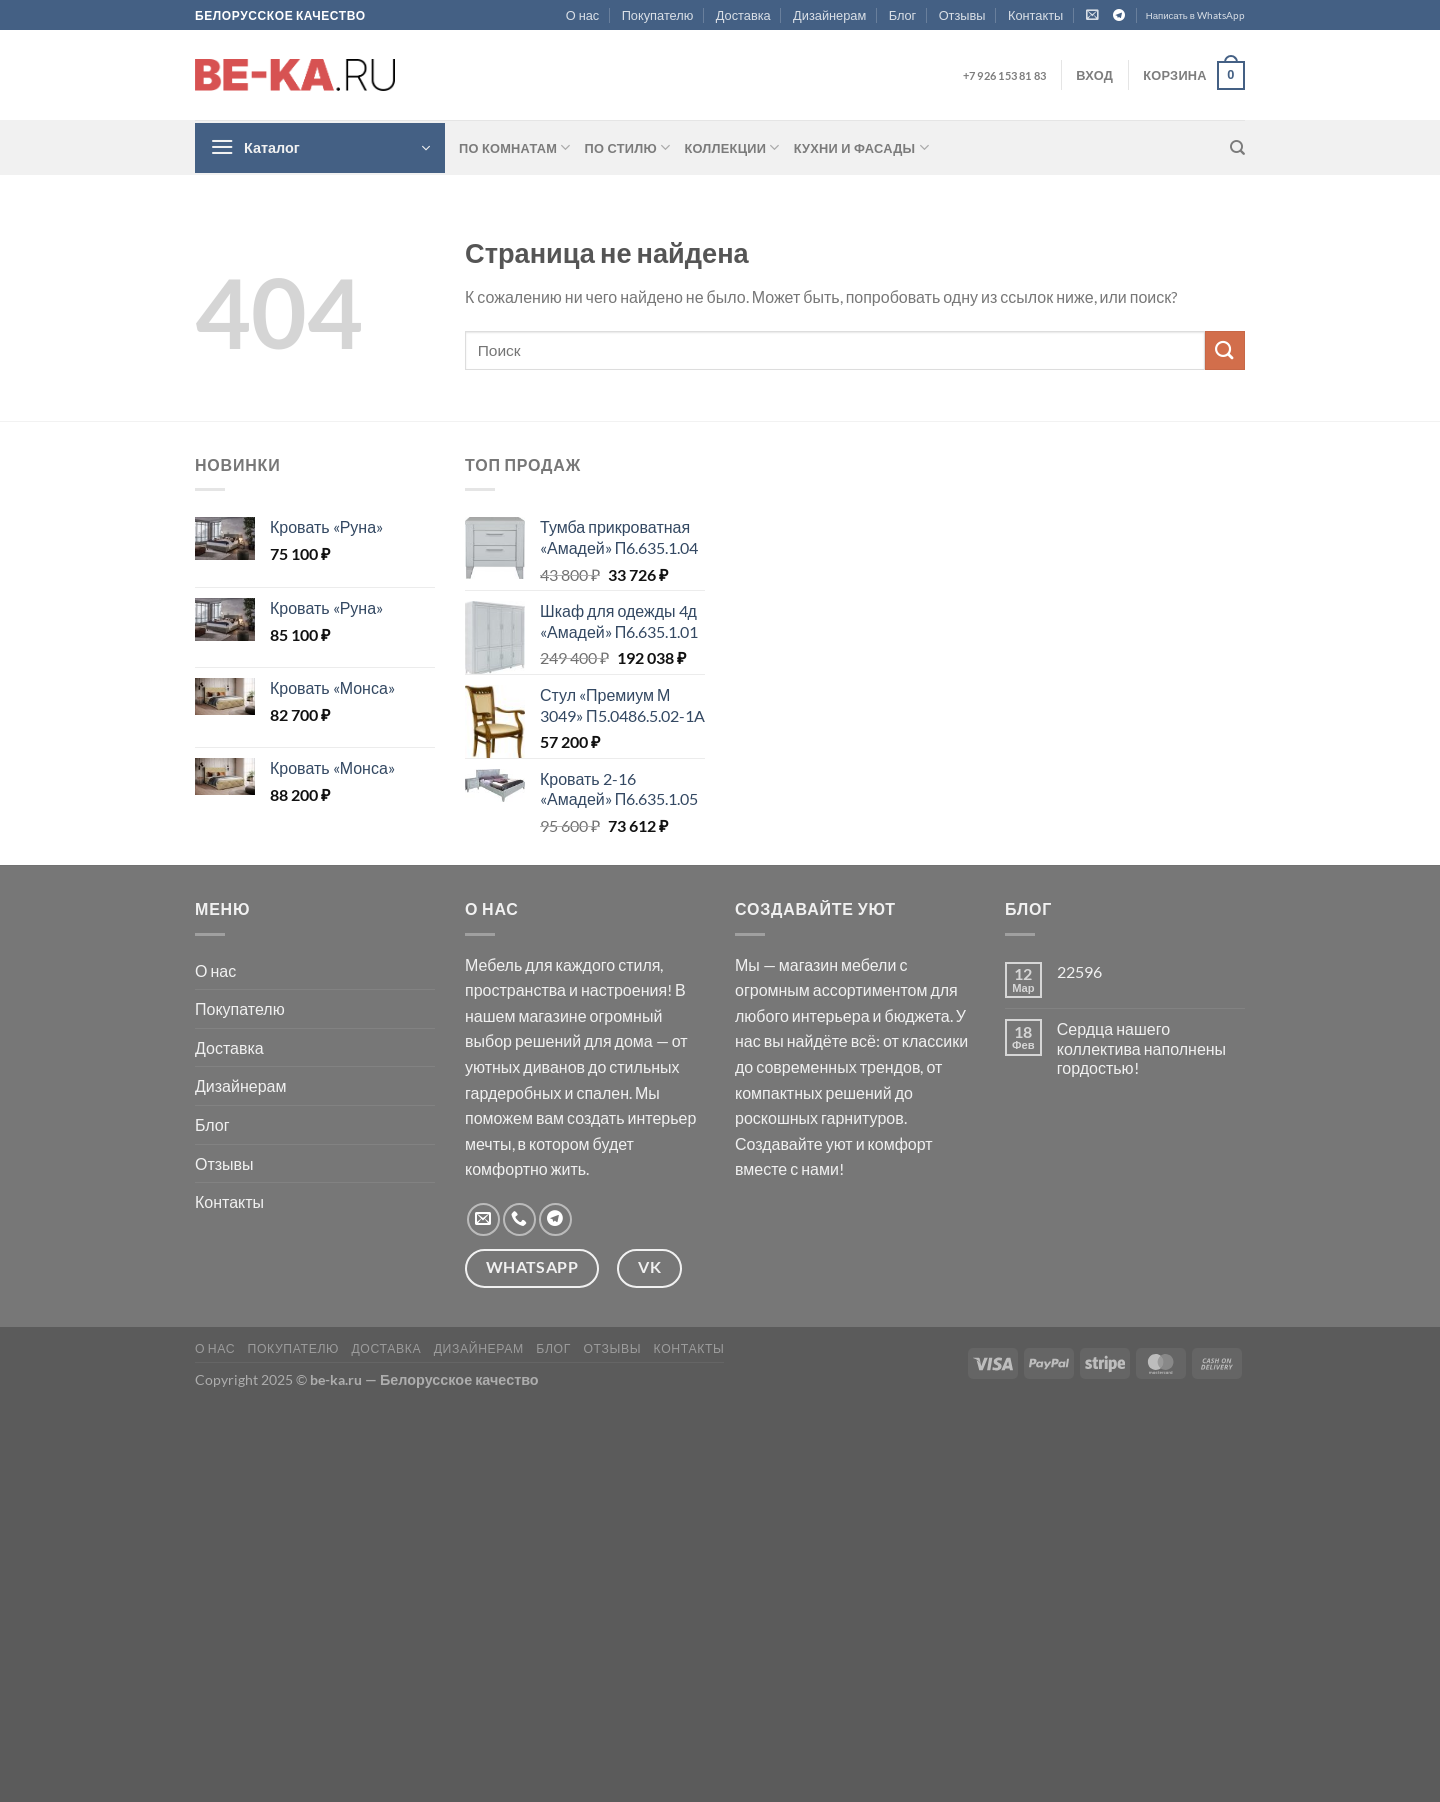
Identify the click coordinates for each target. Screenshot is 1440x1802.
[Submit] (1225, 350)
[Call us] (519, 1219)
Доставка (743, 15)
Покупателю (658, 15)
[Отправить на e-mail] (483, 1219)
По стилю (628, 147)
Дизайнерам (829, 15)
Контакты (1035, 15)
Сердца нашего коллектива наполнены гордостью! (1141, 1047)
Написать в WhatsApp (1195, 15)
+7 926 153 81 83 (1004, 75)
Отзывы (962, 15)
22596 (1079, 971)
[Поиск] (1237, 148)
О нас (583, 15)
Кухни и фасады (861, 147)
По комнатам (515, 147)
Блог (903, 15)
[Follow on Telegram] (1119, 16)
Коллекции (731, 147)
